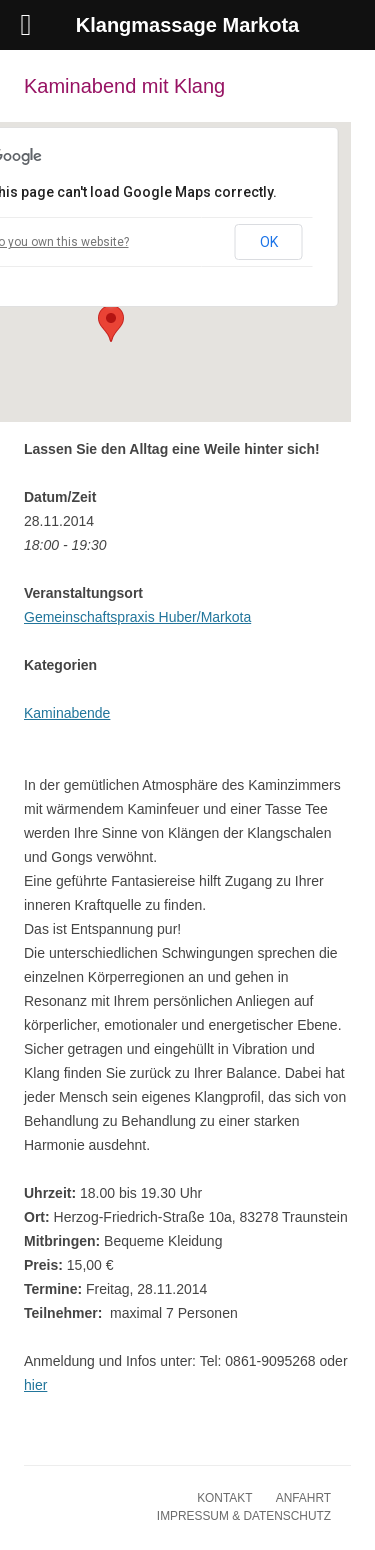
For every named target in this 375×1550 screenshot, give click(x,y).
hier (35, 1385)
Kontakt (224, 1498)
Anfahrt (303, 1498)
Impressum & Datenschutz (244, 1516)
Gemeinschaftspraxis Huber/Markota (137, 617)
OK (269, 242)
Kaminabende (67, 713)
